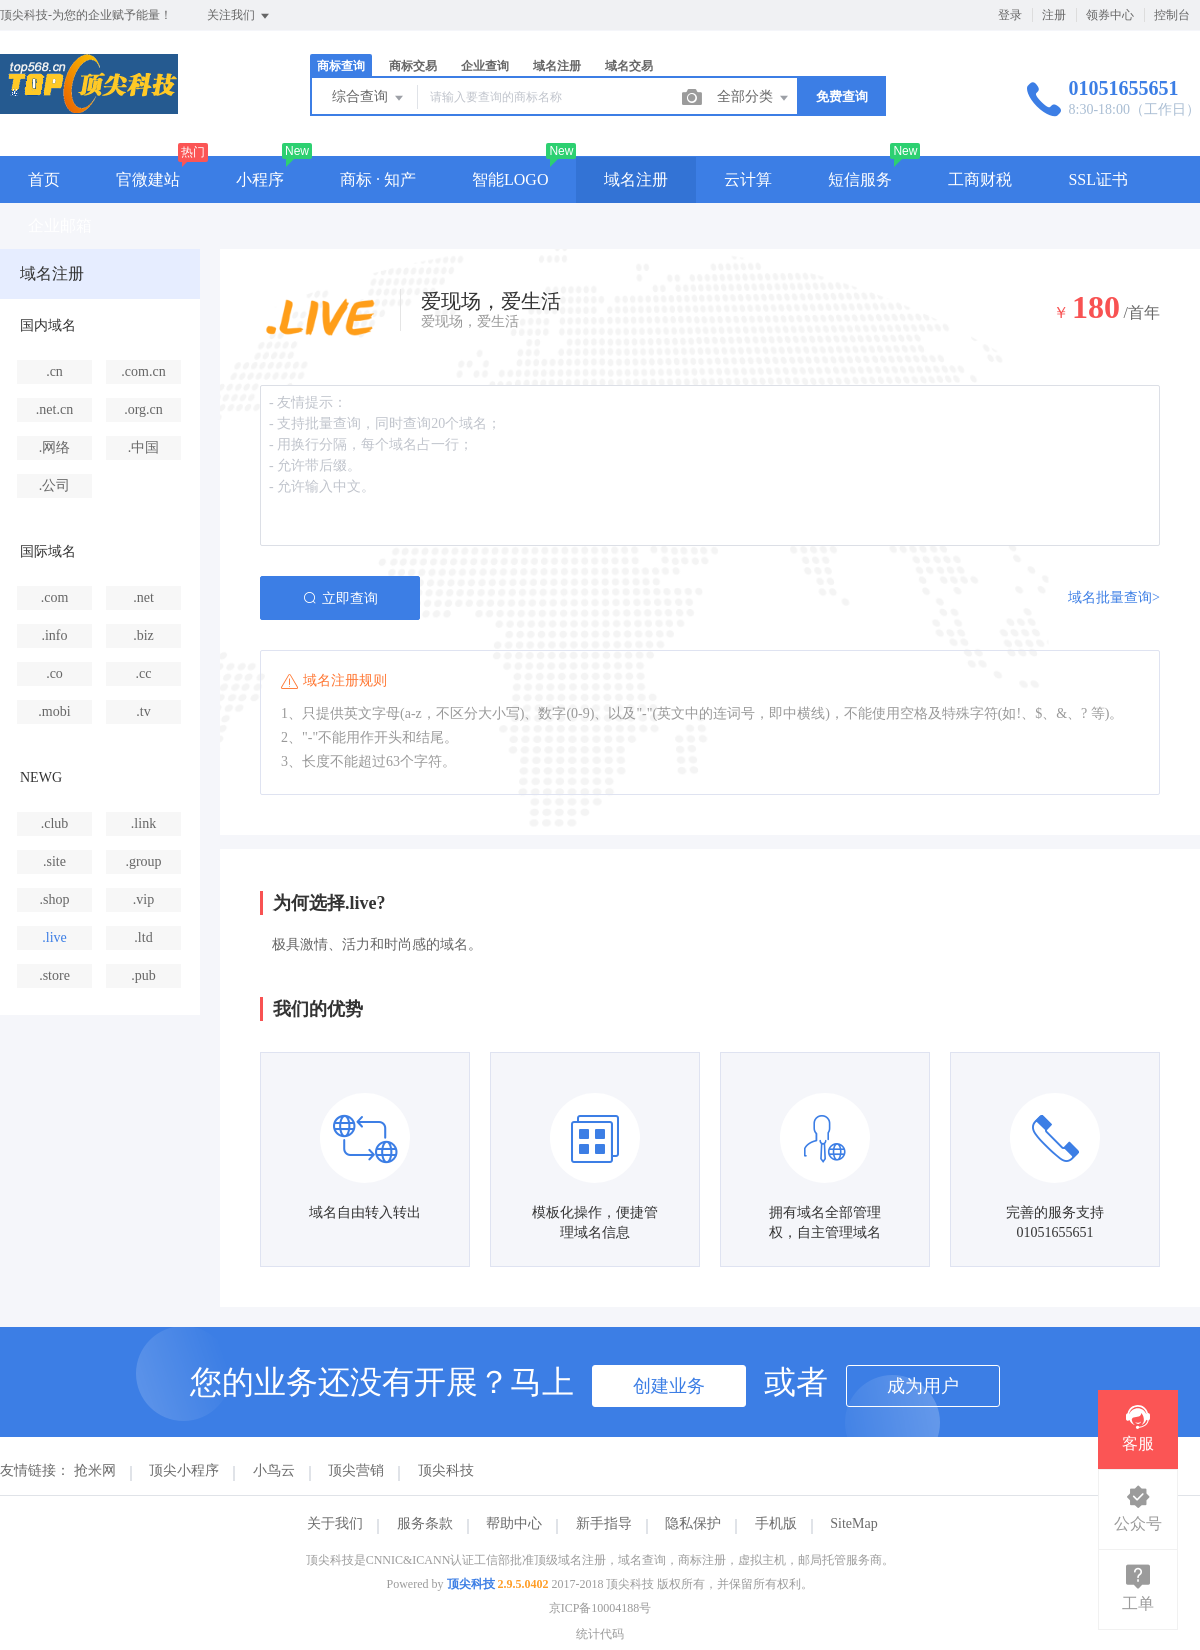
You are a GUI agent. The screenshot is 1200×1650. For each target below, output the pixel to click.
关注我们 (239, 16)
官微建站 (148, 179)
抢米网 (95, 1470)
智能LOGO (510, 179)
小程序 (260, 179)
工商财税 (980, 179)
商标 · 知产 (378, 179)
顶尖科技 (446, 1470)
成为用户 (923, 1386)
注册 (1054, 15)
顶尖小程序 (184, 1470)
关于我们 (335, 1523)
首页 (44, 179)
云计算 (748, 179)
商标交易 (413, 66)
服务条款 (425, 1523)
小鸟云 (274, 1470)
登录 (1010, 15)
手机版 (776, 1523)
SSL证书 (1098, 179)
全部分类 (754, 98)
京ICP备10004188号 (600, 1608)
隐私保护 (693, 1523)
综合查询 (369, 98)
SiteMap (853, 1523)
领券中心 (1110, 15)
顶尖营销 (356, 1470)
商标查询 (341, 66)
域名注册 (557, 66)
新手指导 (604, 1523)
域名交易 (629, 66)
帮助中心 (514, 1523)
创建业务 (669, 1386)
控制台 (1172, 15)
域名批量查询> (1114, 597)
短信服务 (860, 179)
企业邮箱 (60, 225)
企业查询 (485, 66)
